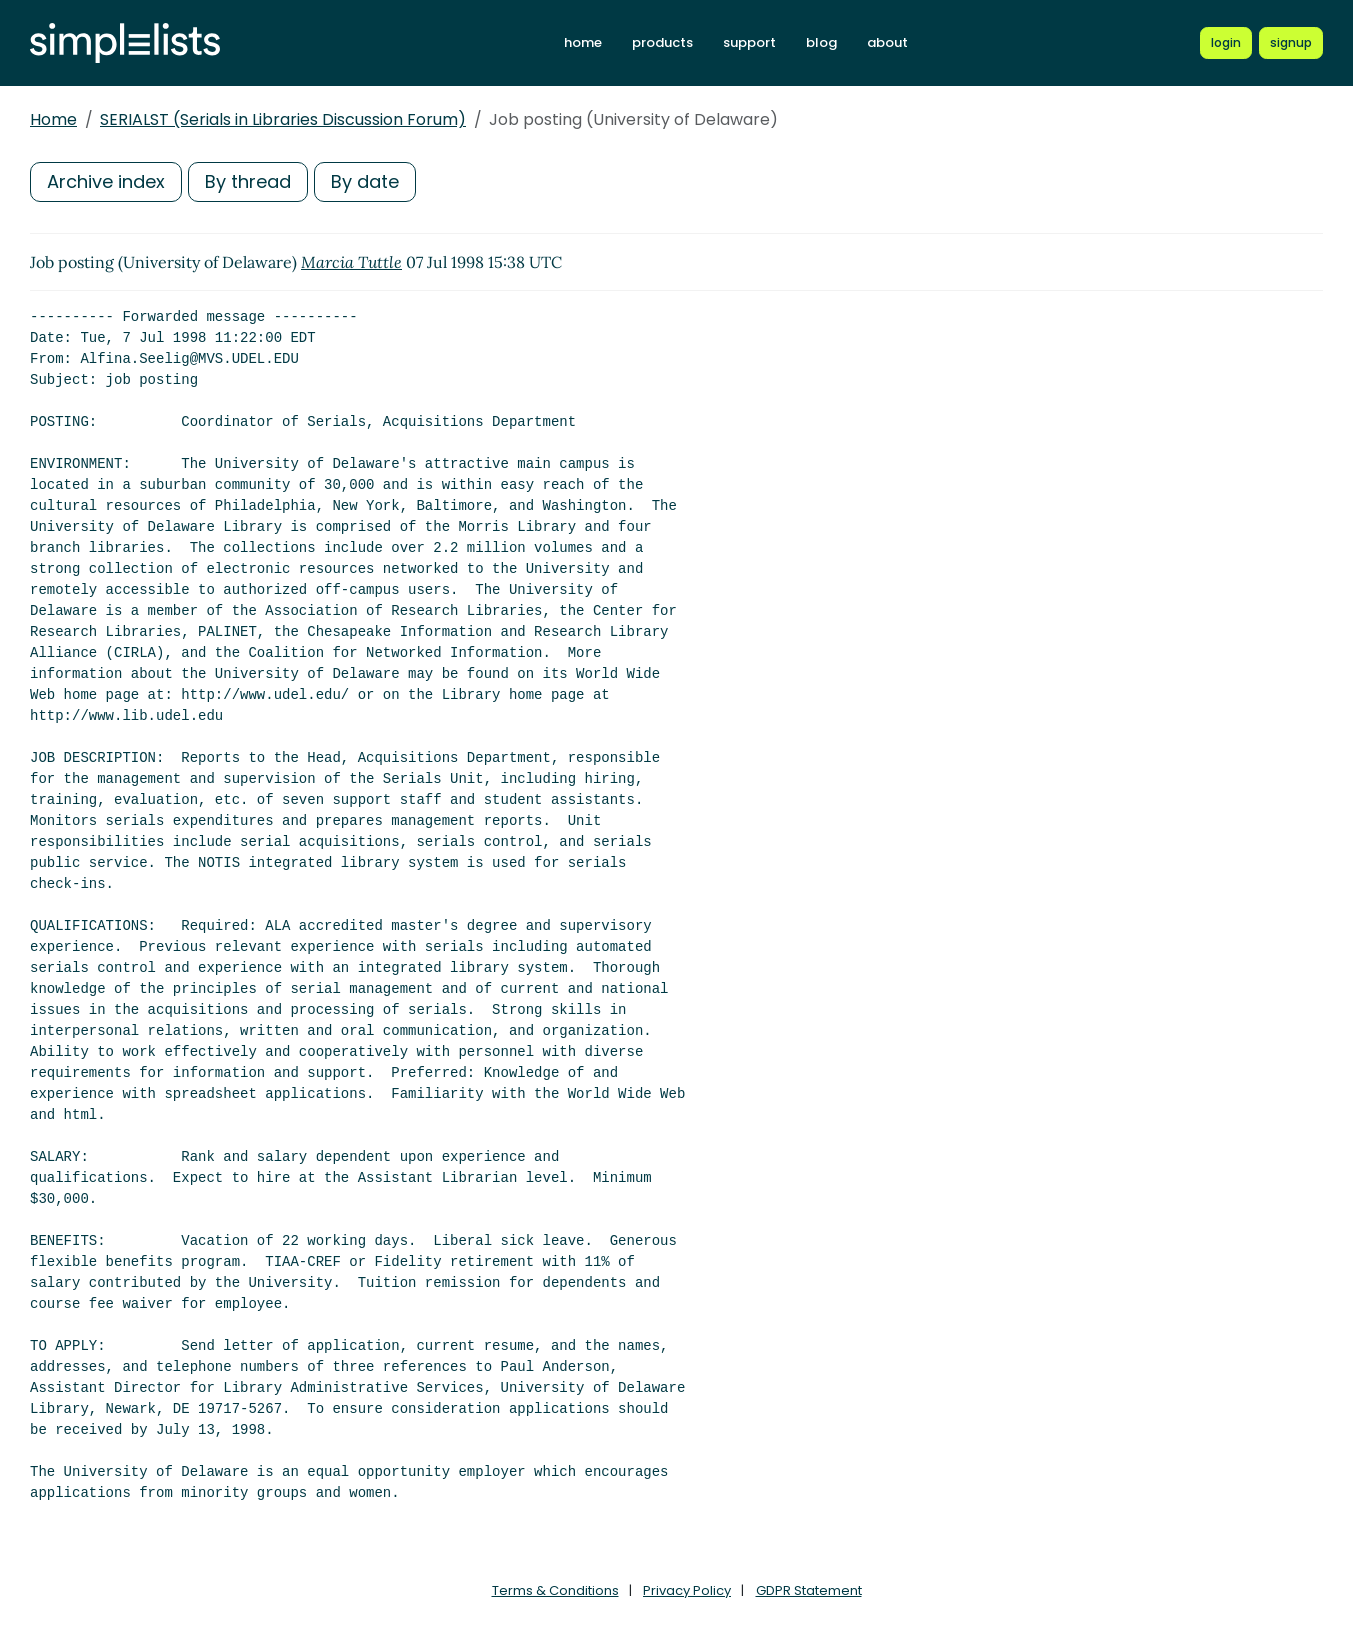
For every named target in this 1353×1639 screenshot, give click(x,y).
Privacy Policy (687, 1590)
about (887, 42)
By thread (248, 181)
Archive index (106, 181)
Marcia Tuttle (351, 262)
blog (821, 42)
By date (365, 181)
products (662, 42)
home (583, 42)
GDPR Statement (809, 1590)
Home (53, 119)
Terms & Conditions (555, 1590)
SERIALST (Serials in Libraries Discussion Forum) (283, 119)
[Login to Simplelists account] (1226, 43)
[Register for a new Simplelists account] (1291, 43)
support (749, 42)
